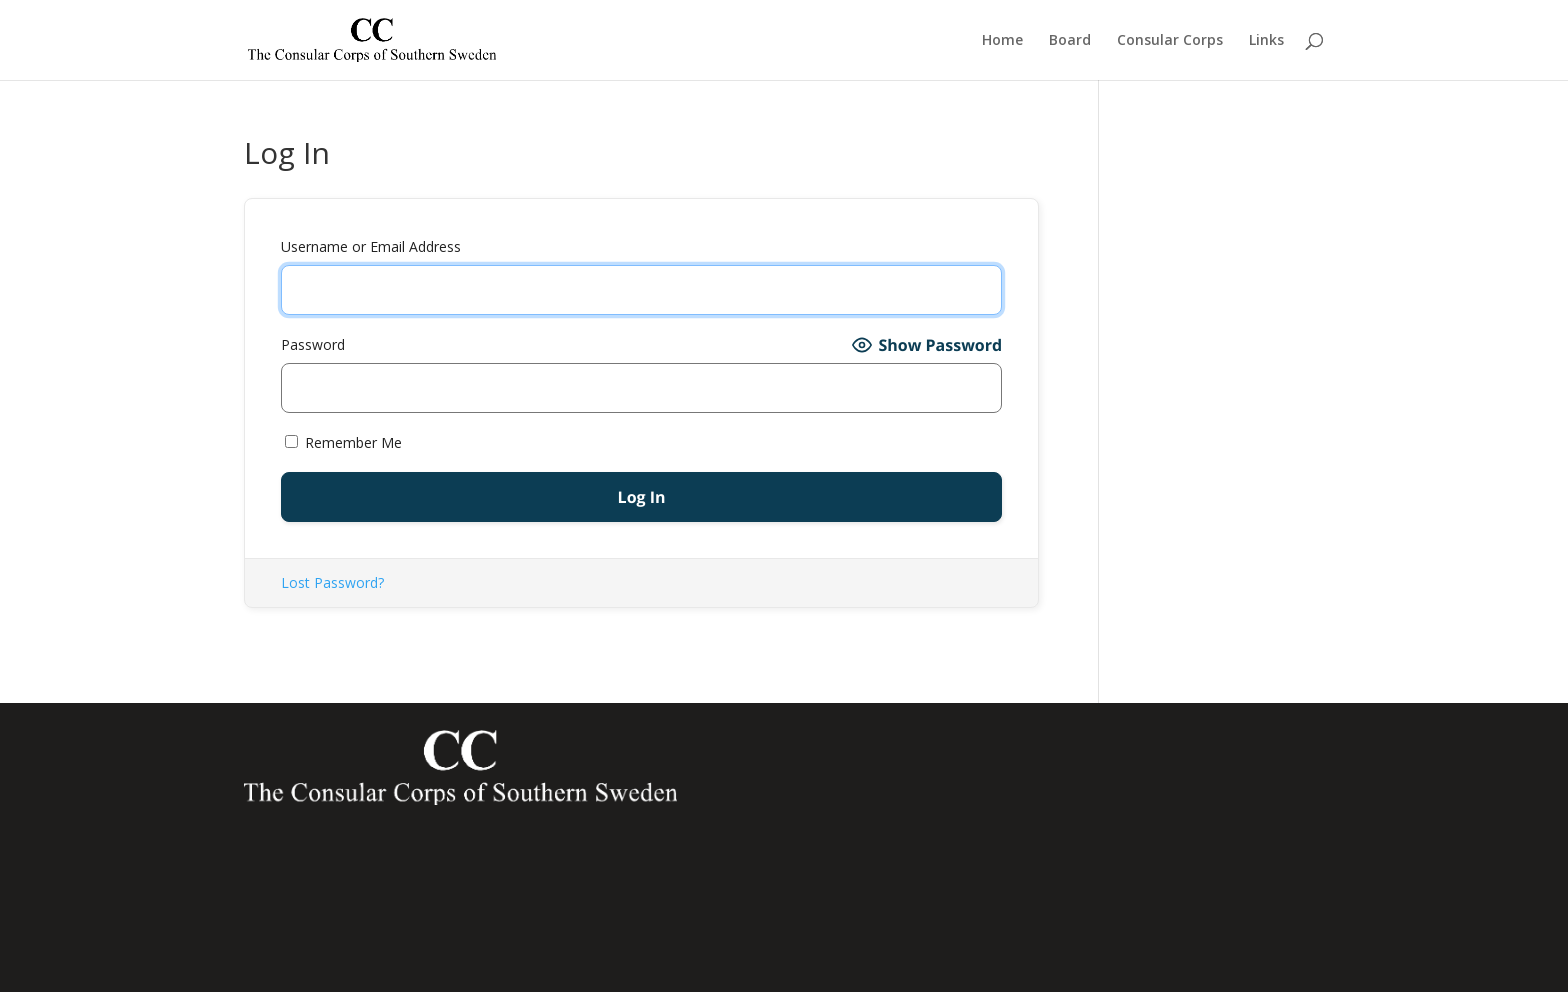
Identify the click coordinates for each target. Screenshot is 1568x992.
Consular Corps (1170, 41)
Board (1070, 41)
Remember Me (343, 442)
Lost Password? (332, 582)
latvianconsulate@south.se (1116, 934)
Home (1002, 41)
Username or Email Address (371, 246)
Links (1266, 41)
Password (313, 344)
